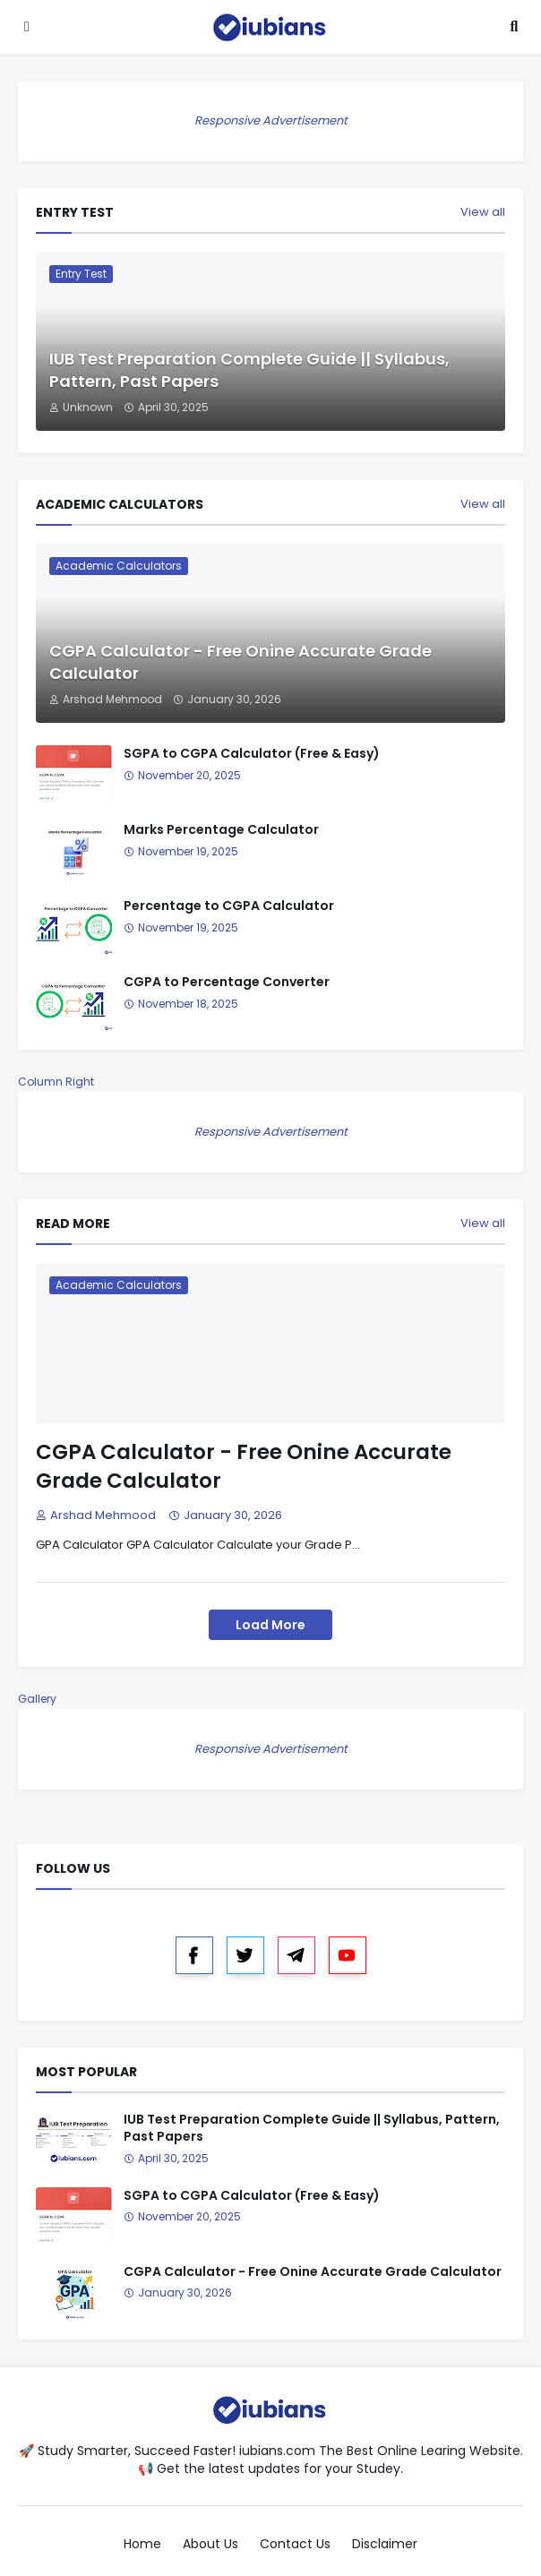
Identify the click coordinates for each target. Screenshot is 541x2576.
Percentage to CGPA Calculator (229, 905)
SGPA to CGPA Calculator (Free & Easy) (252, 753)
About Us (210, 2544)
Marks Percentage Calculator (221, 829)
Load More (270, 1625)
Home (142, 2544)
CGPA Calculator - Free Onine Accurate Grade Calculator (240, 662)
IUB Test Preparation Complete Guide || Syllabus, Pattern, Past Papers (249, 370)
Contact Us (295, 2544)
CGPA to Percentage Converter (227, 982)
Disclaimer (384, 2544)
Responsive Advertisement (271, 120)
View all (482, 212)
